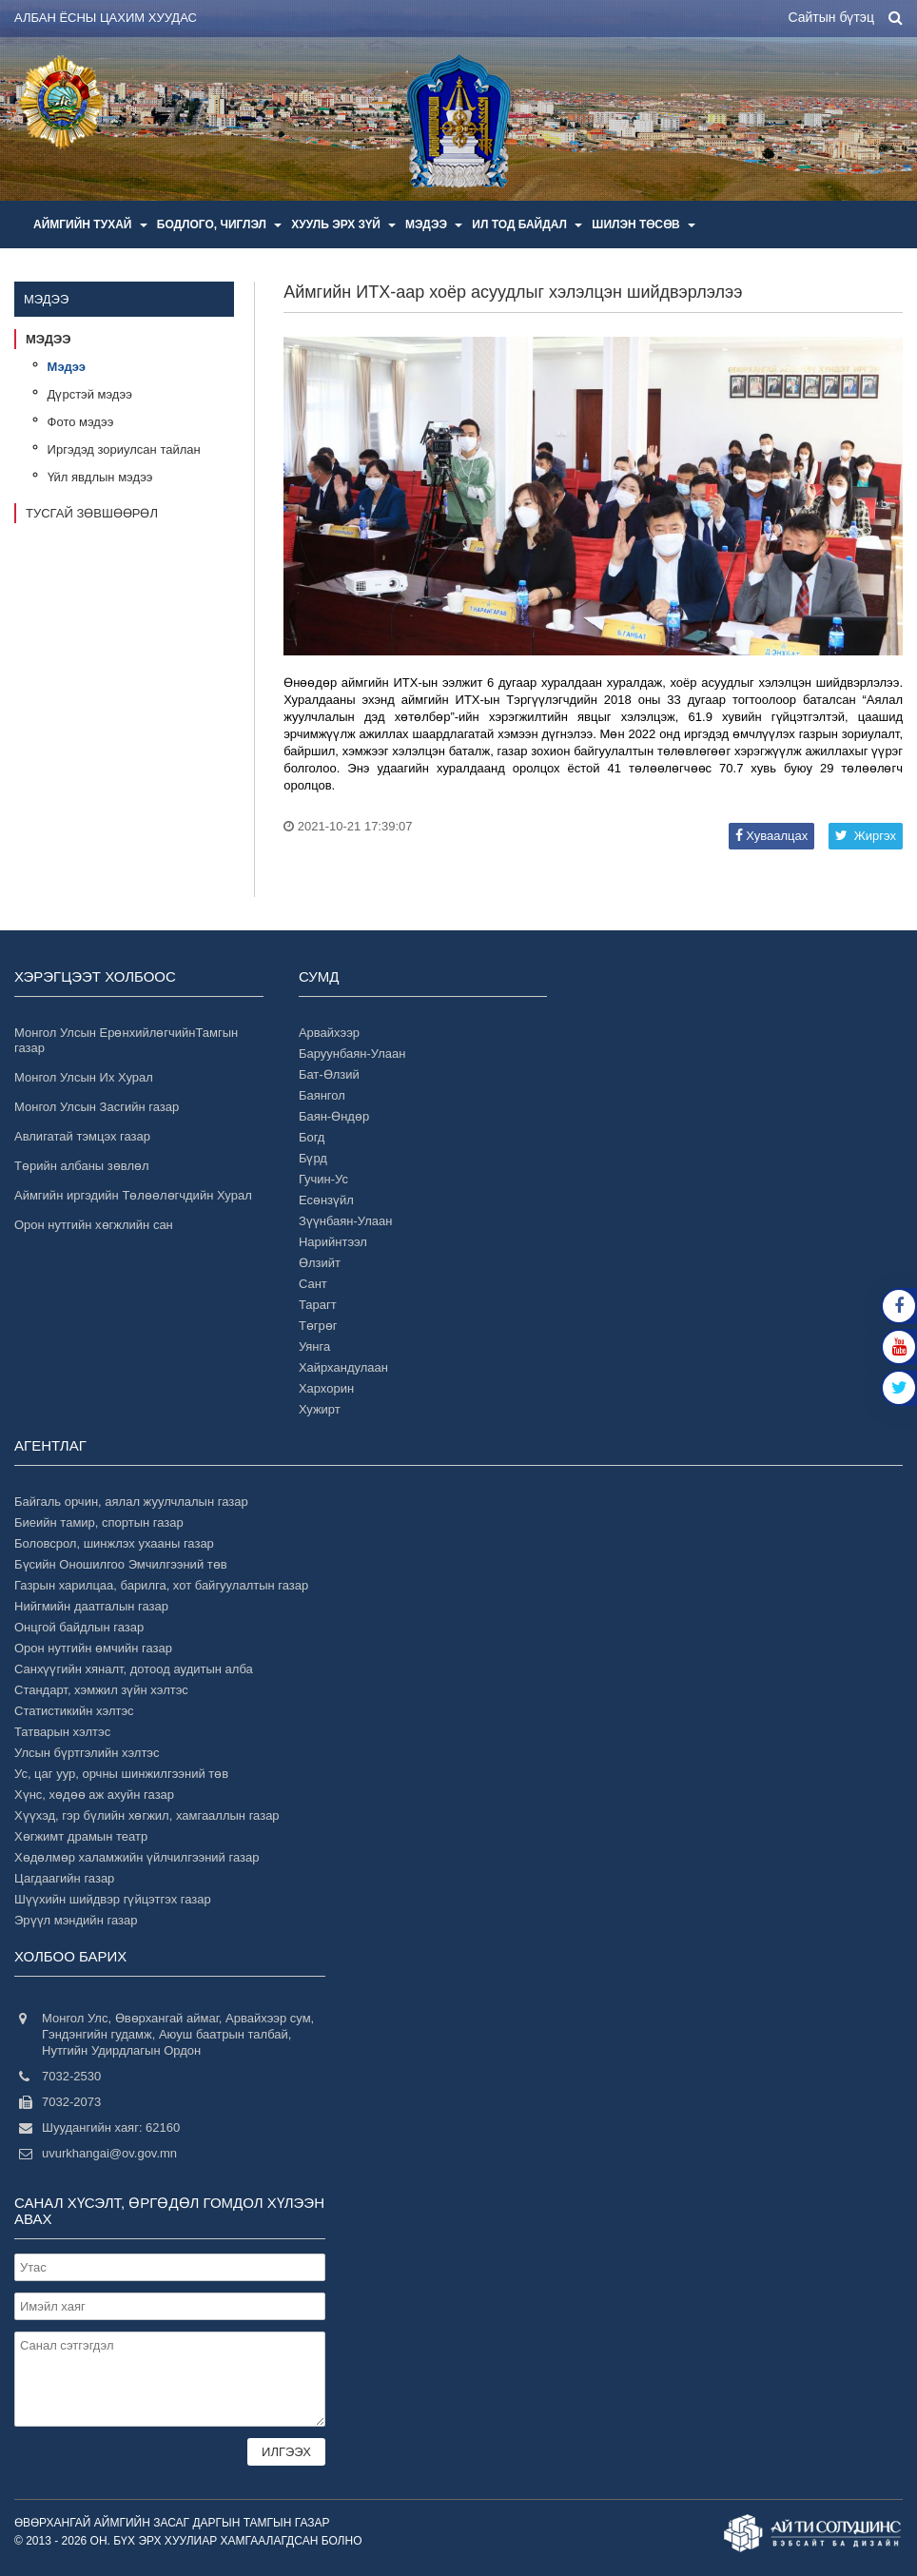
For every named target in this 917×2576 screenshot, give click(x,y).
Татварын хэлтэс (62, 1732)
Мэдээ (433, 224)
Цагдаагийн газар (64, 1878)
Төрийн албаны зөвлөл (81, 1166)
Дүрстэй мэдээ (90, 394)
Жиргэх (865, 836)
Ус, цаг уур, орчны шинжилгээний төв (121, 1773)
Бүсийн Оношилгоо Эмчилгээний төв (120, 1564)
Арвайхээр (329, 1032)
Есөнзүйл (326, 1200)
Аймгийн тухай (90, 224)
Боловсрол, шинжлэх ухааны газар (114, 1543)
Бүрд (313, 1158)
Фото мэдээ (81, 422)
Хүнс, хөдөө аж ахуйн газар (94, 1794)
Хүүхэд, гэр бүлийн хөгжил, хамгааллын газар (147, 1815)
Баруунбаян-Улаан (352, 1053)
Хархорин (326, 1388)
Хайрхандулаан (343, 1367)
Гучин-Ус (323, 1179)
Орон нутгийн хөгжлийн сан (93, 1225)
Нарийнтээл (333, 1242)
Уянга (314, 1346)
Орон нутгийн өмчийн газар (93, 1648)
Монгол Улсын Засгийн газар (96, 1107)
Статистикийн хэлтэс (74, 1711)
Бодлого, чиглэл (220, 224)
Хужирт (320, 1409)
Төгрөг (318, 1325)
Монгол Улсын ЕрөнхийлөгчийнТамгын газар (126, 1040)
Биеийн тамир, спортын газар (99, 1522)
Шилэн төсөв (643, 224)
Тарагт (318, 1305)
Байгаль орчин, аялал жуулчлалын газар (131, 1501)
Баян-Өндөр (334, 1116)
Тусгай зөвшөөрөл (92, 513)
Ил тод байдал (527, 224)
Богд (312, 1137)
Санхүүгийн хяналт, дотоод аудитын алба (133, 1669)
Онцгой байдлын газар (79, 1627)
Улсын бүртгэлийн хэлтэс (86, 1753)
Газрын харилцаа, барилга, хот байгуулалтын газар (161, 1585)
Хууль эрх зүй (343, 224)
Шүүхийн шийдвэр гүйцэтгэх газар (112, 1899)
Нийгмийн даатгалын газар (91, 1606)
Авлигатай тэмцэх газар (82, 1136)
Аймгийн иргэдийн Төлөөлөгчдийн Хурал (133, 1195)
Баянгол (322, 1095)
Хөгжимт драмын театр (80, 1836)
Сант (313, 1284)
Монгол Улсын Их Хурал (83, 1077)
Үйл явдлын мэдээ (100, 477)
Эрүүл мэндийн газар (75, 1920)
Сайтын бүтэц (831, 17)
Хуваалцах (771, 836)
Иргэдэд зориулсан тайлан (124, 449)
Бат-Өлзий (329, 1074)
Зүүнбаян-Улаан (346, 1221)
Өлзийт (320, 1263)
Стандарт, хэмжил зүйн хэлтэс (101, 1690)
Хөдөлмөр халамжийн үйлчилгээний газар (136, 1857)
